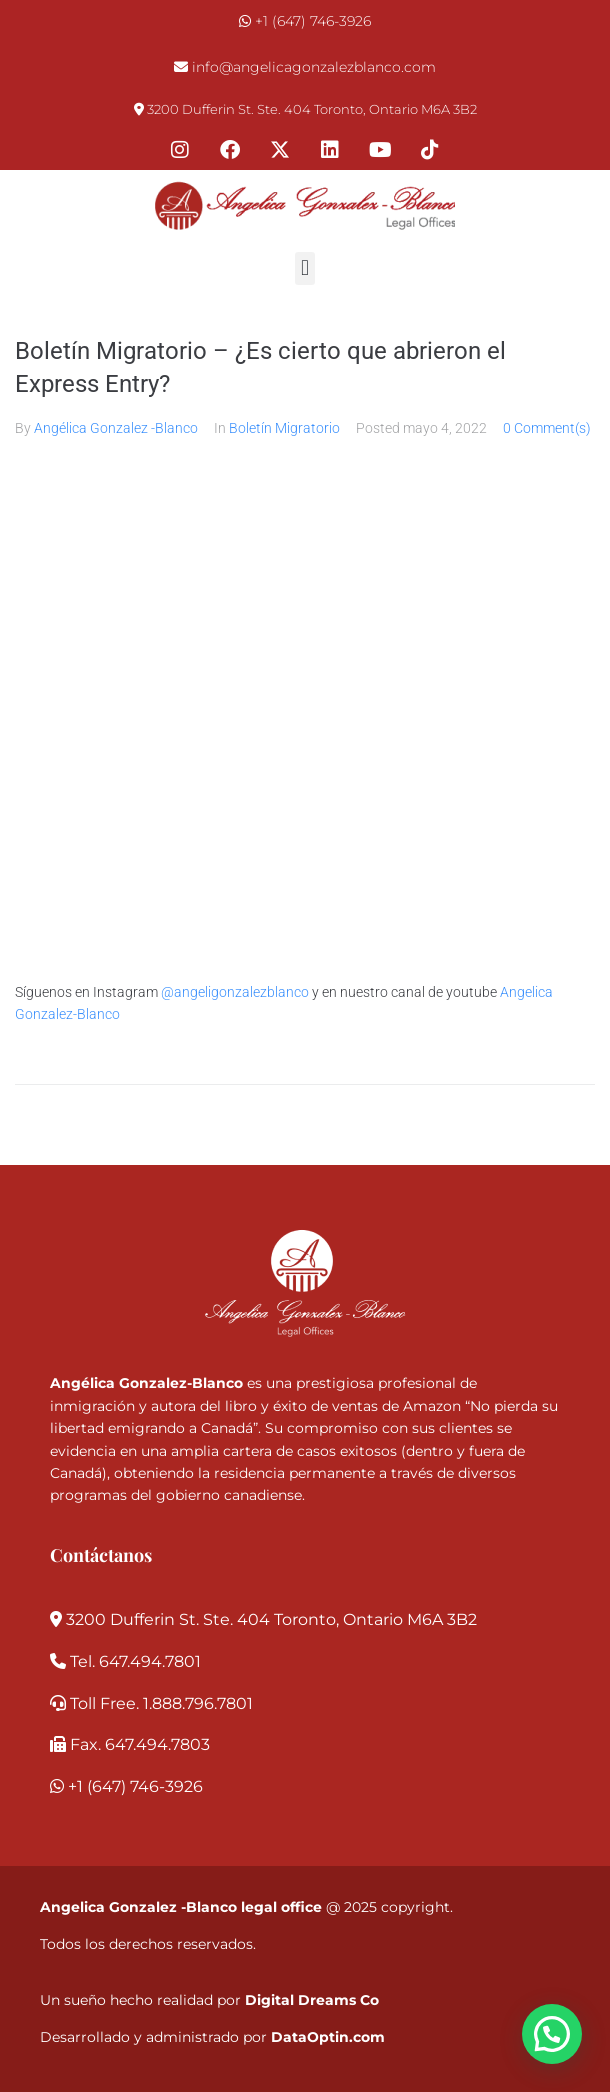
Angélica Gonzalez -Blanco (116, 428)
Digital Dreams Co (312, 2000)
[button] (304, 268)
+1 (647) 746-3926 (313, 21)
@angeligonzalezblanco (235, 992)
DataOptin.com (328, 2037)
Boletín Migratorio (284, 428)
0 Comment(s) (547, 428)
